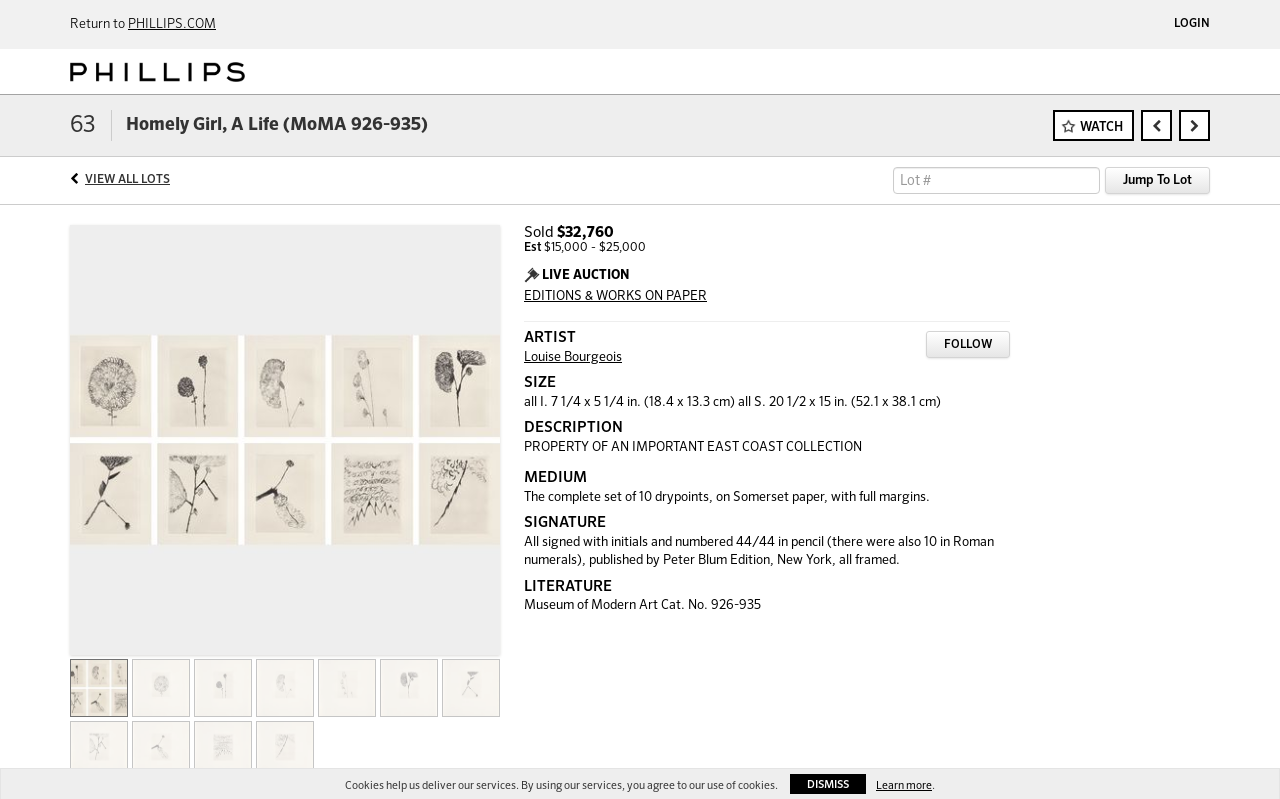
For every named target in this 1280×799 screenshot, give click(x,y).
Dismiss (828, 784)
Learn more (904, 785)
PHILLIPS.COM (172, 24)
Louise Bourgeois (573, 357)
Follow (968, 345)
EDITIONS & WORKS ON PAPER (615, 296)
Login (1192, 24)
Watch (1101, 127)
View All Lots (127, 180)
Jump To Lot (1157, 180)
